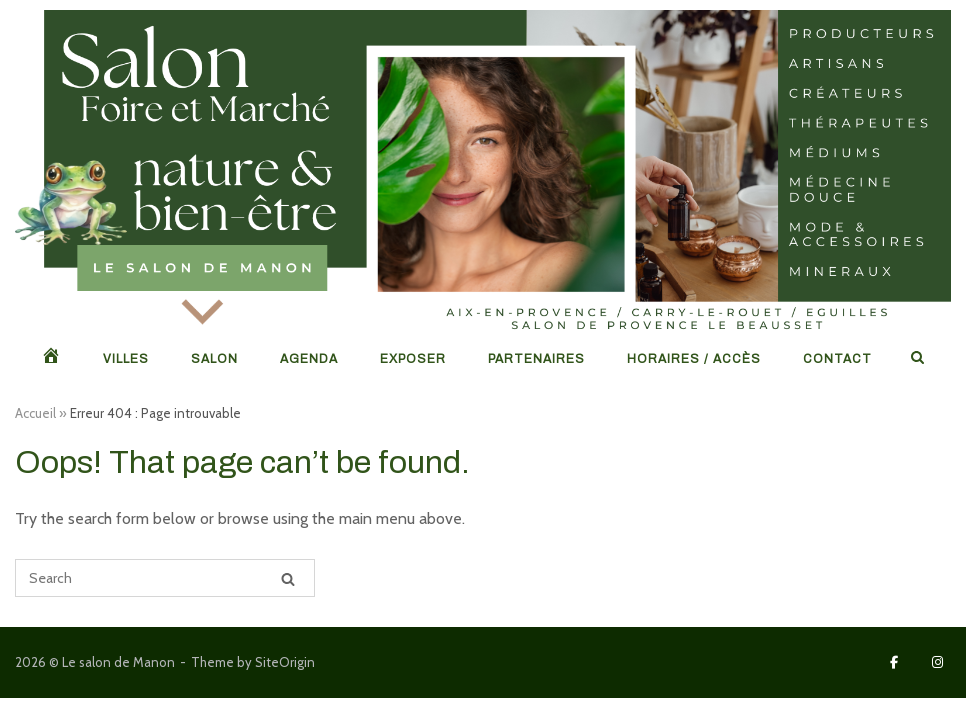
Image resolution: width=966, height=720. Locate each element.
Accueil (35, 413)
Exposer (413, 359)
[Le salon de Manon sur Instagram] (937, 662)
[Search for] (165, 578)
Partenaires (536, 359)
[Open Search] (917, 358)
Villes (126, 359)
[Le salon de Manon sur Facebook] (894, 662)
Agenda (309, 359)
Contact (837, 359)
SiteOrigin (285, 662)
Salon (214, 359)
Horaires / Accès (694, 359)
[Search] (288, 578)
